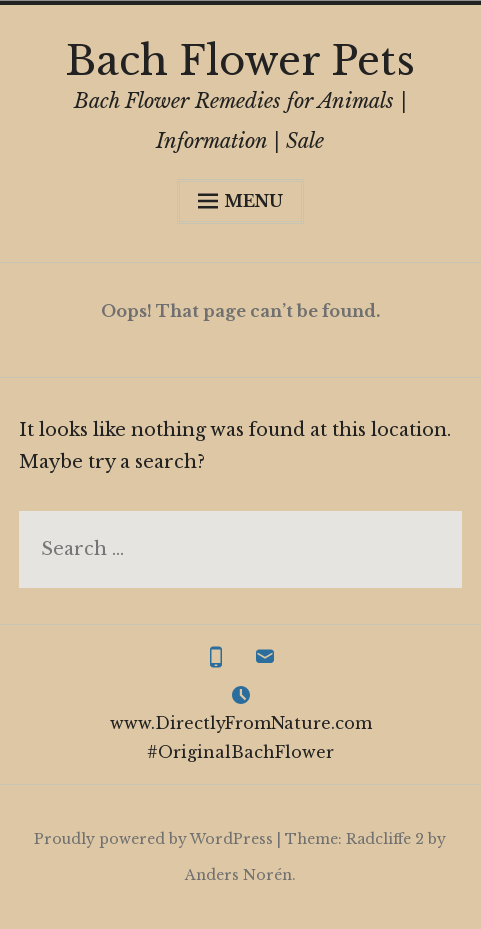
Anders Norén (238, 875)
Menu (240, 201)
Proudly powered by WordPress (153, 839)
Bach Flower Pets (240, 61)
